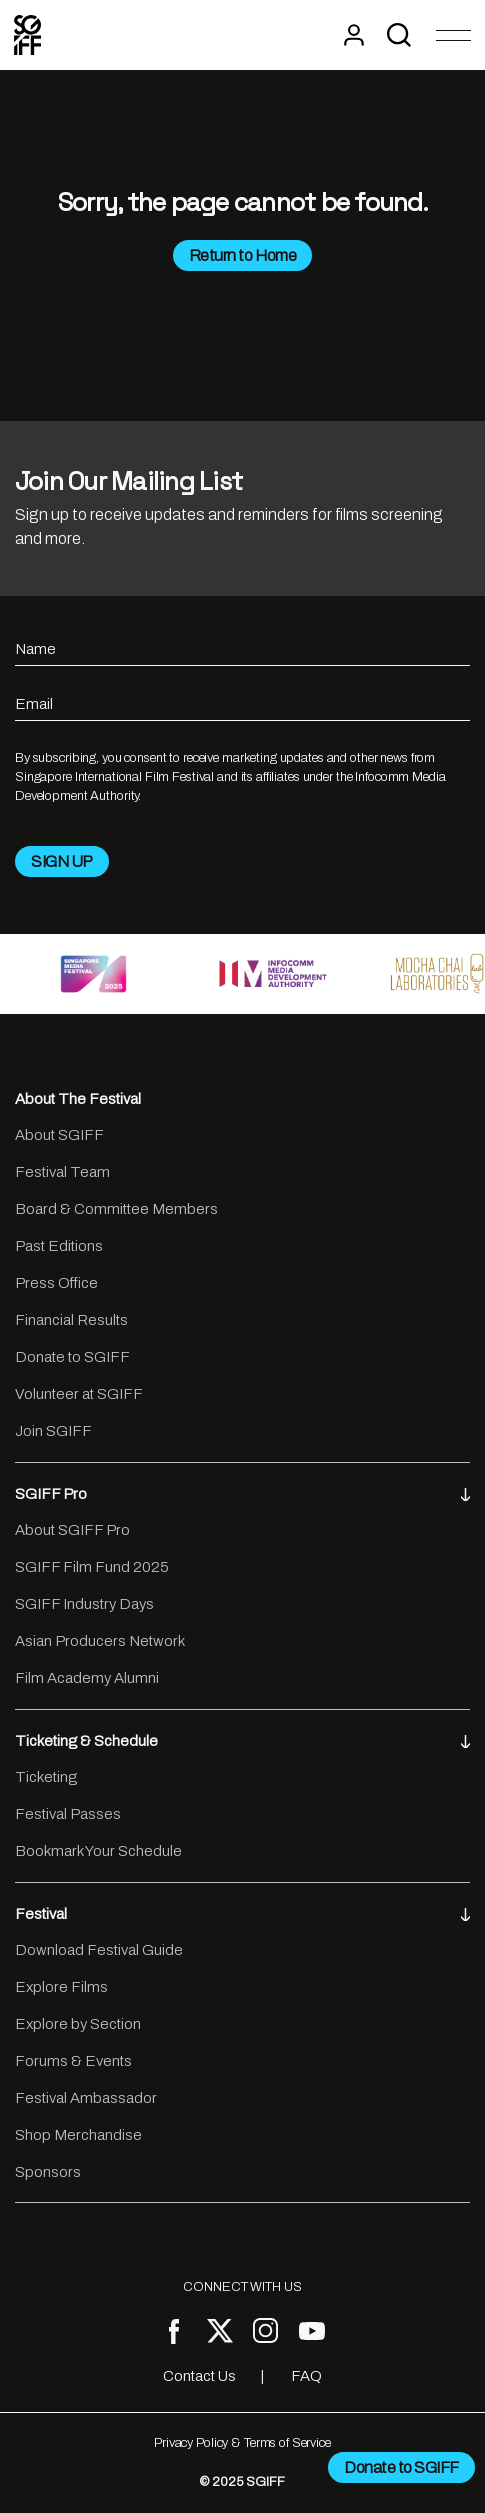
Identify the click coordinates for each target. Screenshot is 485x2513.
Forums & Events (73, 2061)
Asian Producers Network (100, 1641)
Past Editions (59, 1246)
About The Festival (78, 1099)
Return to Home (242, 255)
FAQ (306, 2376)
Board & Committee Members (116, 1209)
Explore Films (61, 1987)
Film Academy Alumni (87, 1678)
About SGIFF (59, 1135)
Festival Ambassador (86, 2098)
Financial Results (71, 1320)
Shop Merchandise (78, 2135)
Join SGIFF (53, 1431)
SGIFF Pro (242, 1494)
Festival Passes (68, 1814)
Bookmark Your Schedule (98, 1851)
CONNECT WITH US (242, 2287)
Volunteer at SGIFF (79, 1394)
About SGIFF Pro (72, 1530)
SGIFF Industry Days (84, 1604)
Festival (242, 1914)
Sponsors (48, 2172)
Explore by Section (78, 2024)
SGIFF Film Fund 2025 (92, 1567)
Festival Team (62, 1172)
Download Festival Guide (99, 1950)
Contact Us (199, 2376)
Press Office (56, 1283)
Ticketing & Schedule (242, 1741)
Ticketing (46, 1777)
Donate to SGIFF (72, 1357)
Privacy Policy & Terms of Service (242, 2443)
